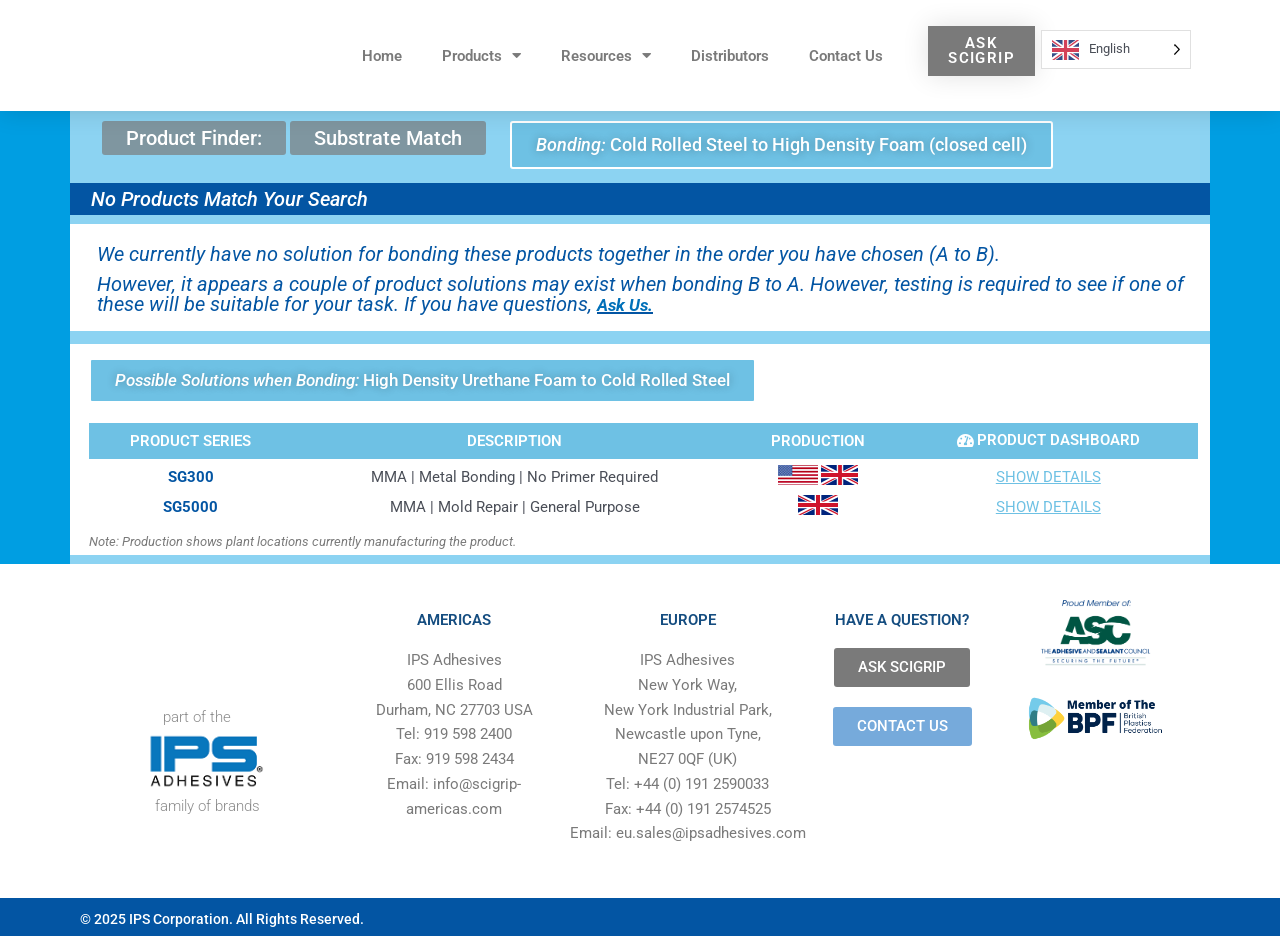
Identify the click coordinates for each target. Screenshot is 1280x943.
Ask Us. (630, 306)
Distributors (730, 56)
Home (382, 56)
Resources (606, 55)
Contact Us (846, 56)
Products (481, 55)
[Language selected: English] (1116, 49)
